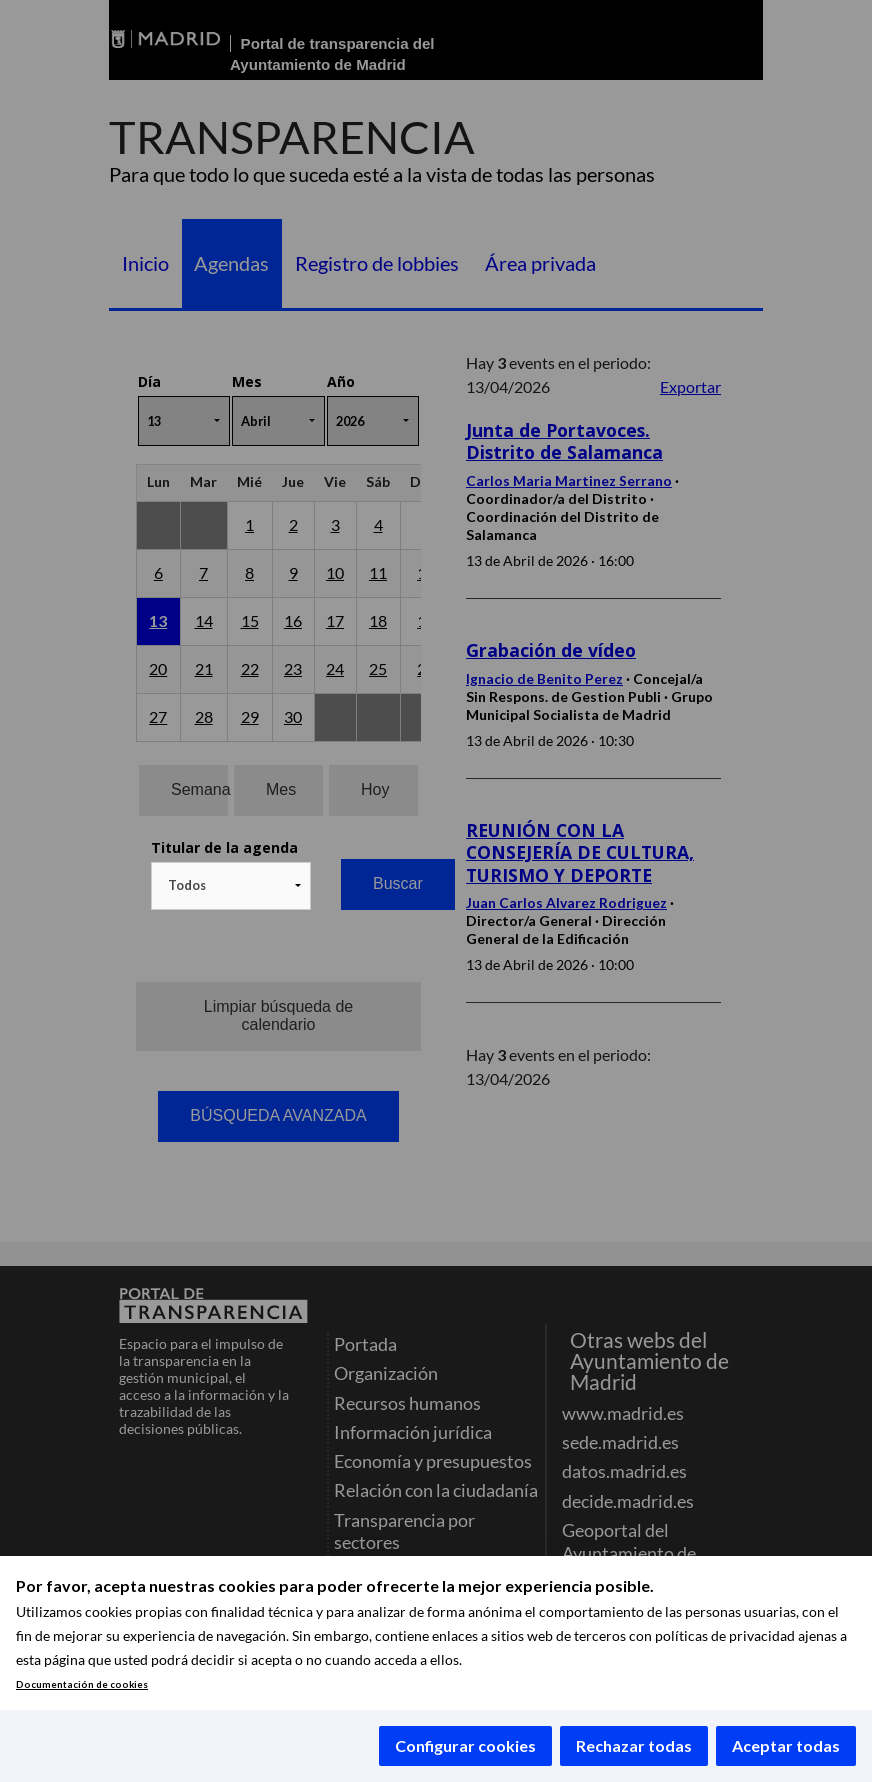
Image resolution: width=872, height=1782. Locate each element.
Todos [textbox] (187, 885)
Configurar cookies (465, 1745)
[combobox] (231, 886)
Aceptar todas (786, 1745)
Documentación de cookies (82, 1684)
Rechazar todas (634, 1745)
